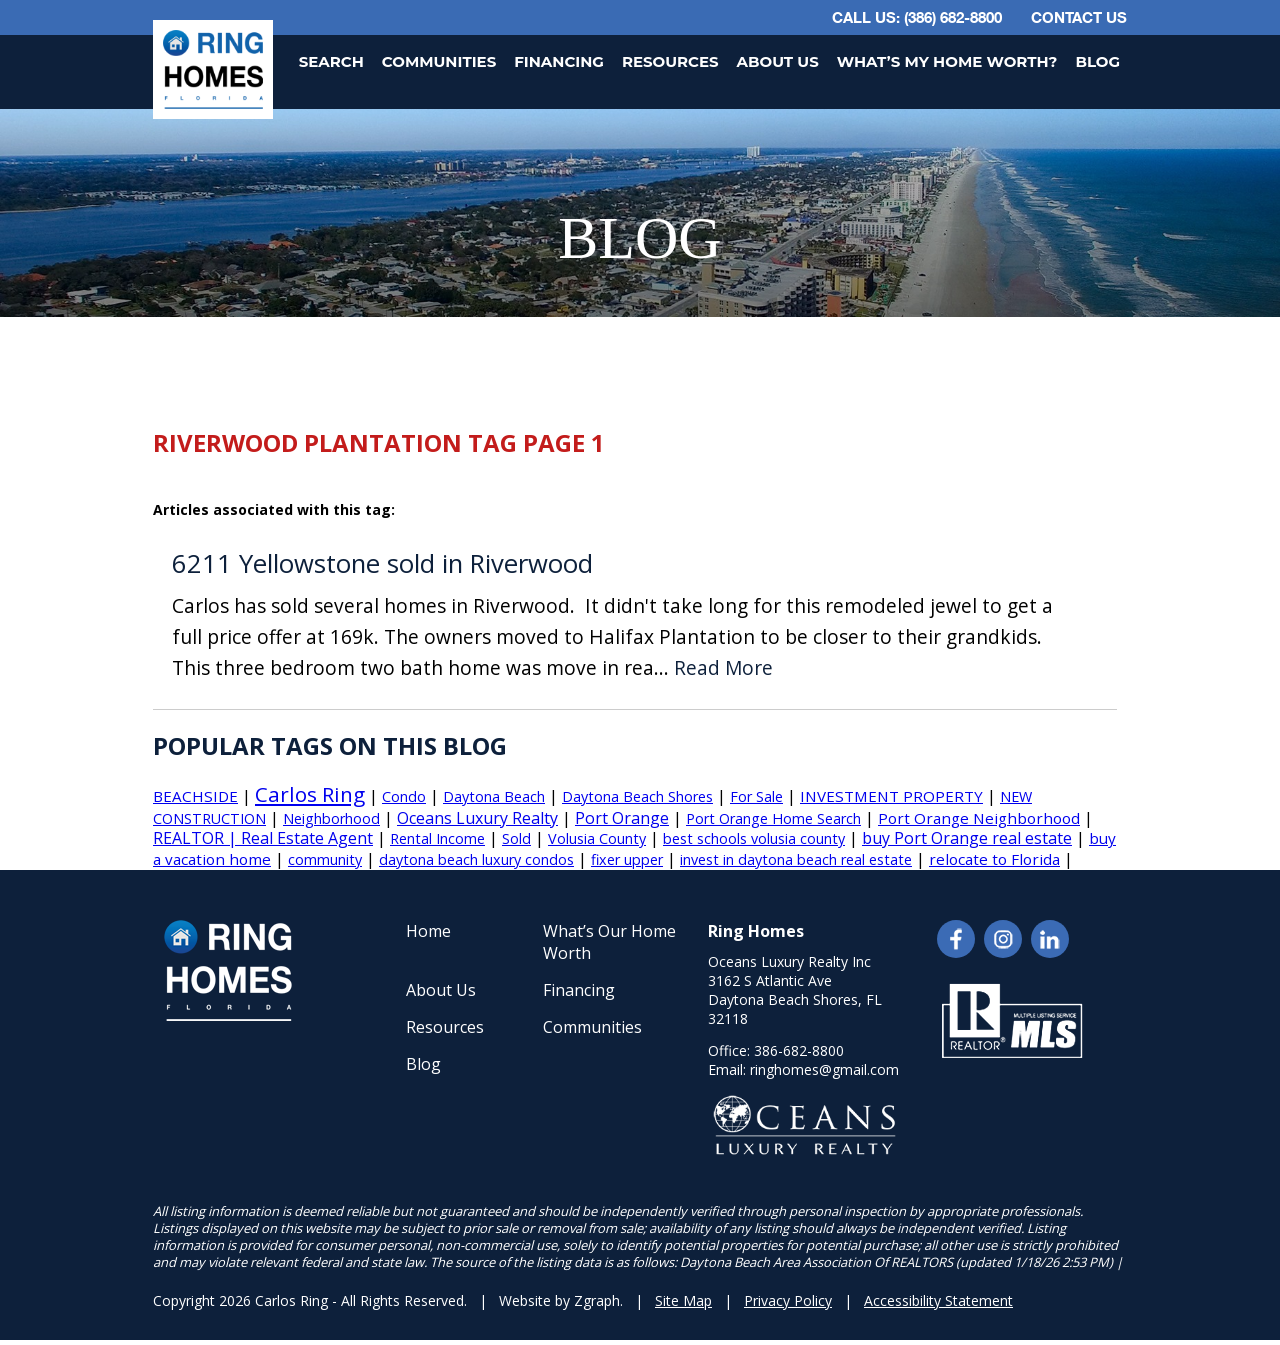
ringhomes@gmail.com (824, 1069)
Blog (1097, 61)
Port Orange (622, 818)
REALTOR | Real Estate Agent (263, 838)
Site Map (683, 1300)
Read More (723, 668)
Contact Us (1079, 17)
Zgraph (597, 1300)
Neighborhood (331, 818)
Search (331, 61)
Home (428, 931)
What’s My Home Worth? (947, 61)
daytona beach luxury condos (476, 859)
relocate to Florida (994, 859)
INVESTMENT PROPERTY (891, 796)
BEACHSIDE (195, 796)
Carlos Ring (310, 794)
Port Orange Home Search (773, 818)
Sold (516, 838)
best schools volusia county (754, 838)
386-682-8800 (799, 1050)
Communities (439, 61)
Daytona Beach (494, 796)
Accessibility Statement (938, 1300)
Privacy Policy (788, 1300)
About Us (778, 61)
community (325, 859)
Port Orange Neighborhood (979, 818)
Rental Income (437, 838)
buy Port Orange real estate (967, 838)
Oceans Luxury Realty (477, 818)
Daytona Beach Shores (637, 796)
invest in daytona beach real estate (796, 859)
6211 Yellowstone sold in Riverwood (382, 563)
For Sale (756, 796)
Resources (670, 61)
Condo (404, 796)
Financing (559, 61)
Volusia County (597, 838)
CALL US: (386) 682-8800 (917, 17)
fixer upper (627, 859)
